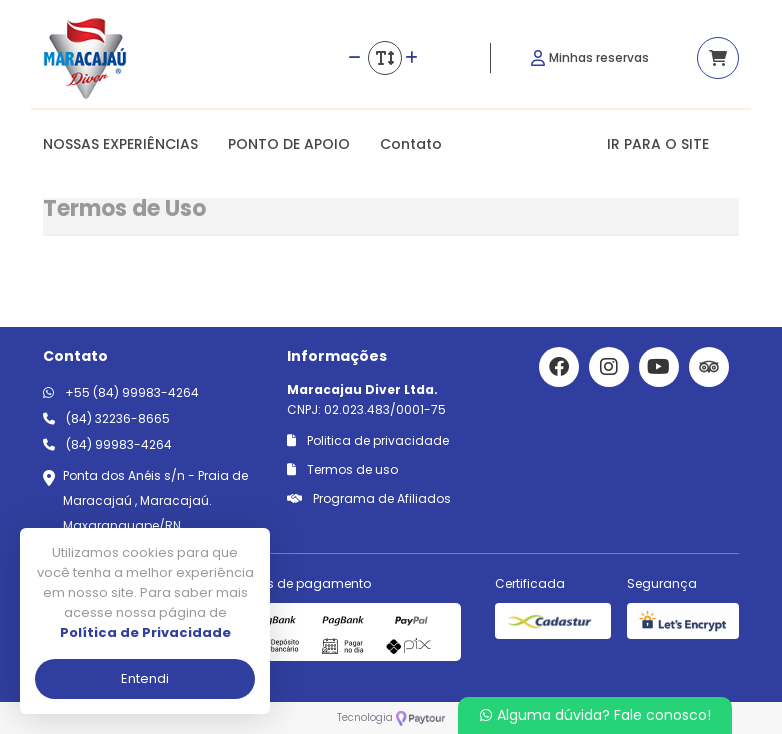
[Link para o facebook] (559, 367)
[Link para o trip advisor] (709, 367)
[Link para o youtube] (659, 367)
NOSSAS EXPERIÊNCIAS (120, 144)
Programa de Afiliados (369, 498)
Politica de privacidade (368, 440)
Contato (411, 144)
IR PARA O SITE (658, 144)
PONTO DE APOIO (289, 144)
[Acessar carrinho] (718, 58)
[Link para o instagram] (609, 367)
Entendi (145, 678)
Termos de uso (342, 469)
